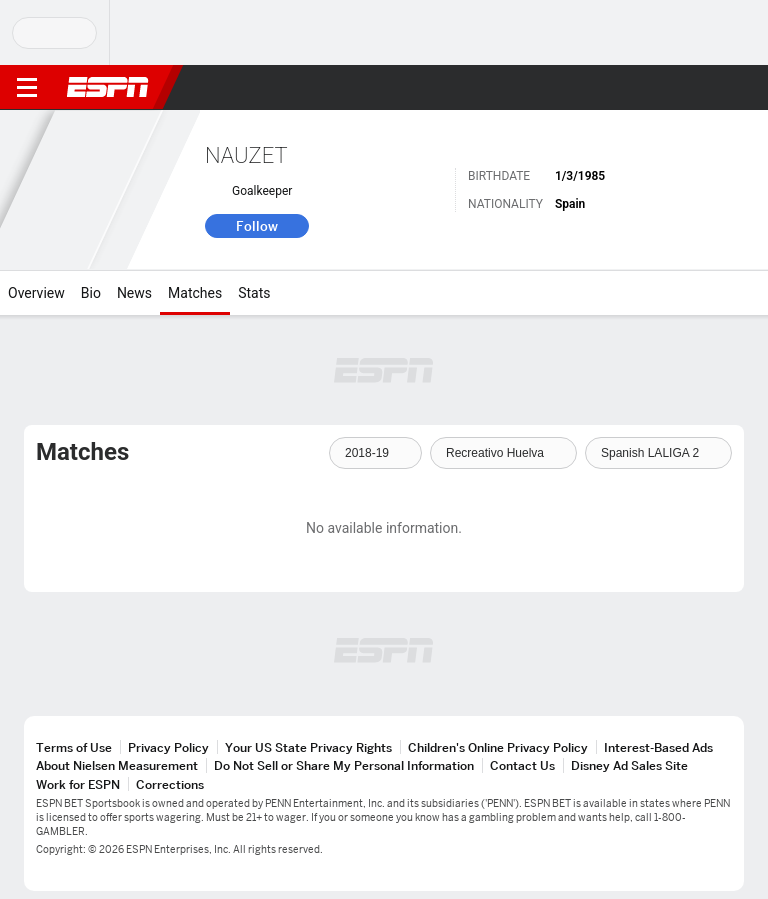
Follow (257, 226)
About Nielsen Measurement (117, 765)
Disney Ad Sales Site (629, 765)
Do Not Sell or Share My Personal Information (344, 765)
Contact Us (522, 765)
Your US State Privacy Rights (308, 747)
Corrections (170, 784)
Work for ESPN (78, 784)
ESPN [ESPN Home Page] (108, 87)
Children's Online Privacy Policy (498, 747)
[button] (713, 88)
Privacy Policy (168, 747)
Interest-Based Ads (658, 747)
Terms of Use (74, 747)
